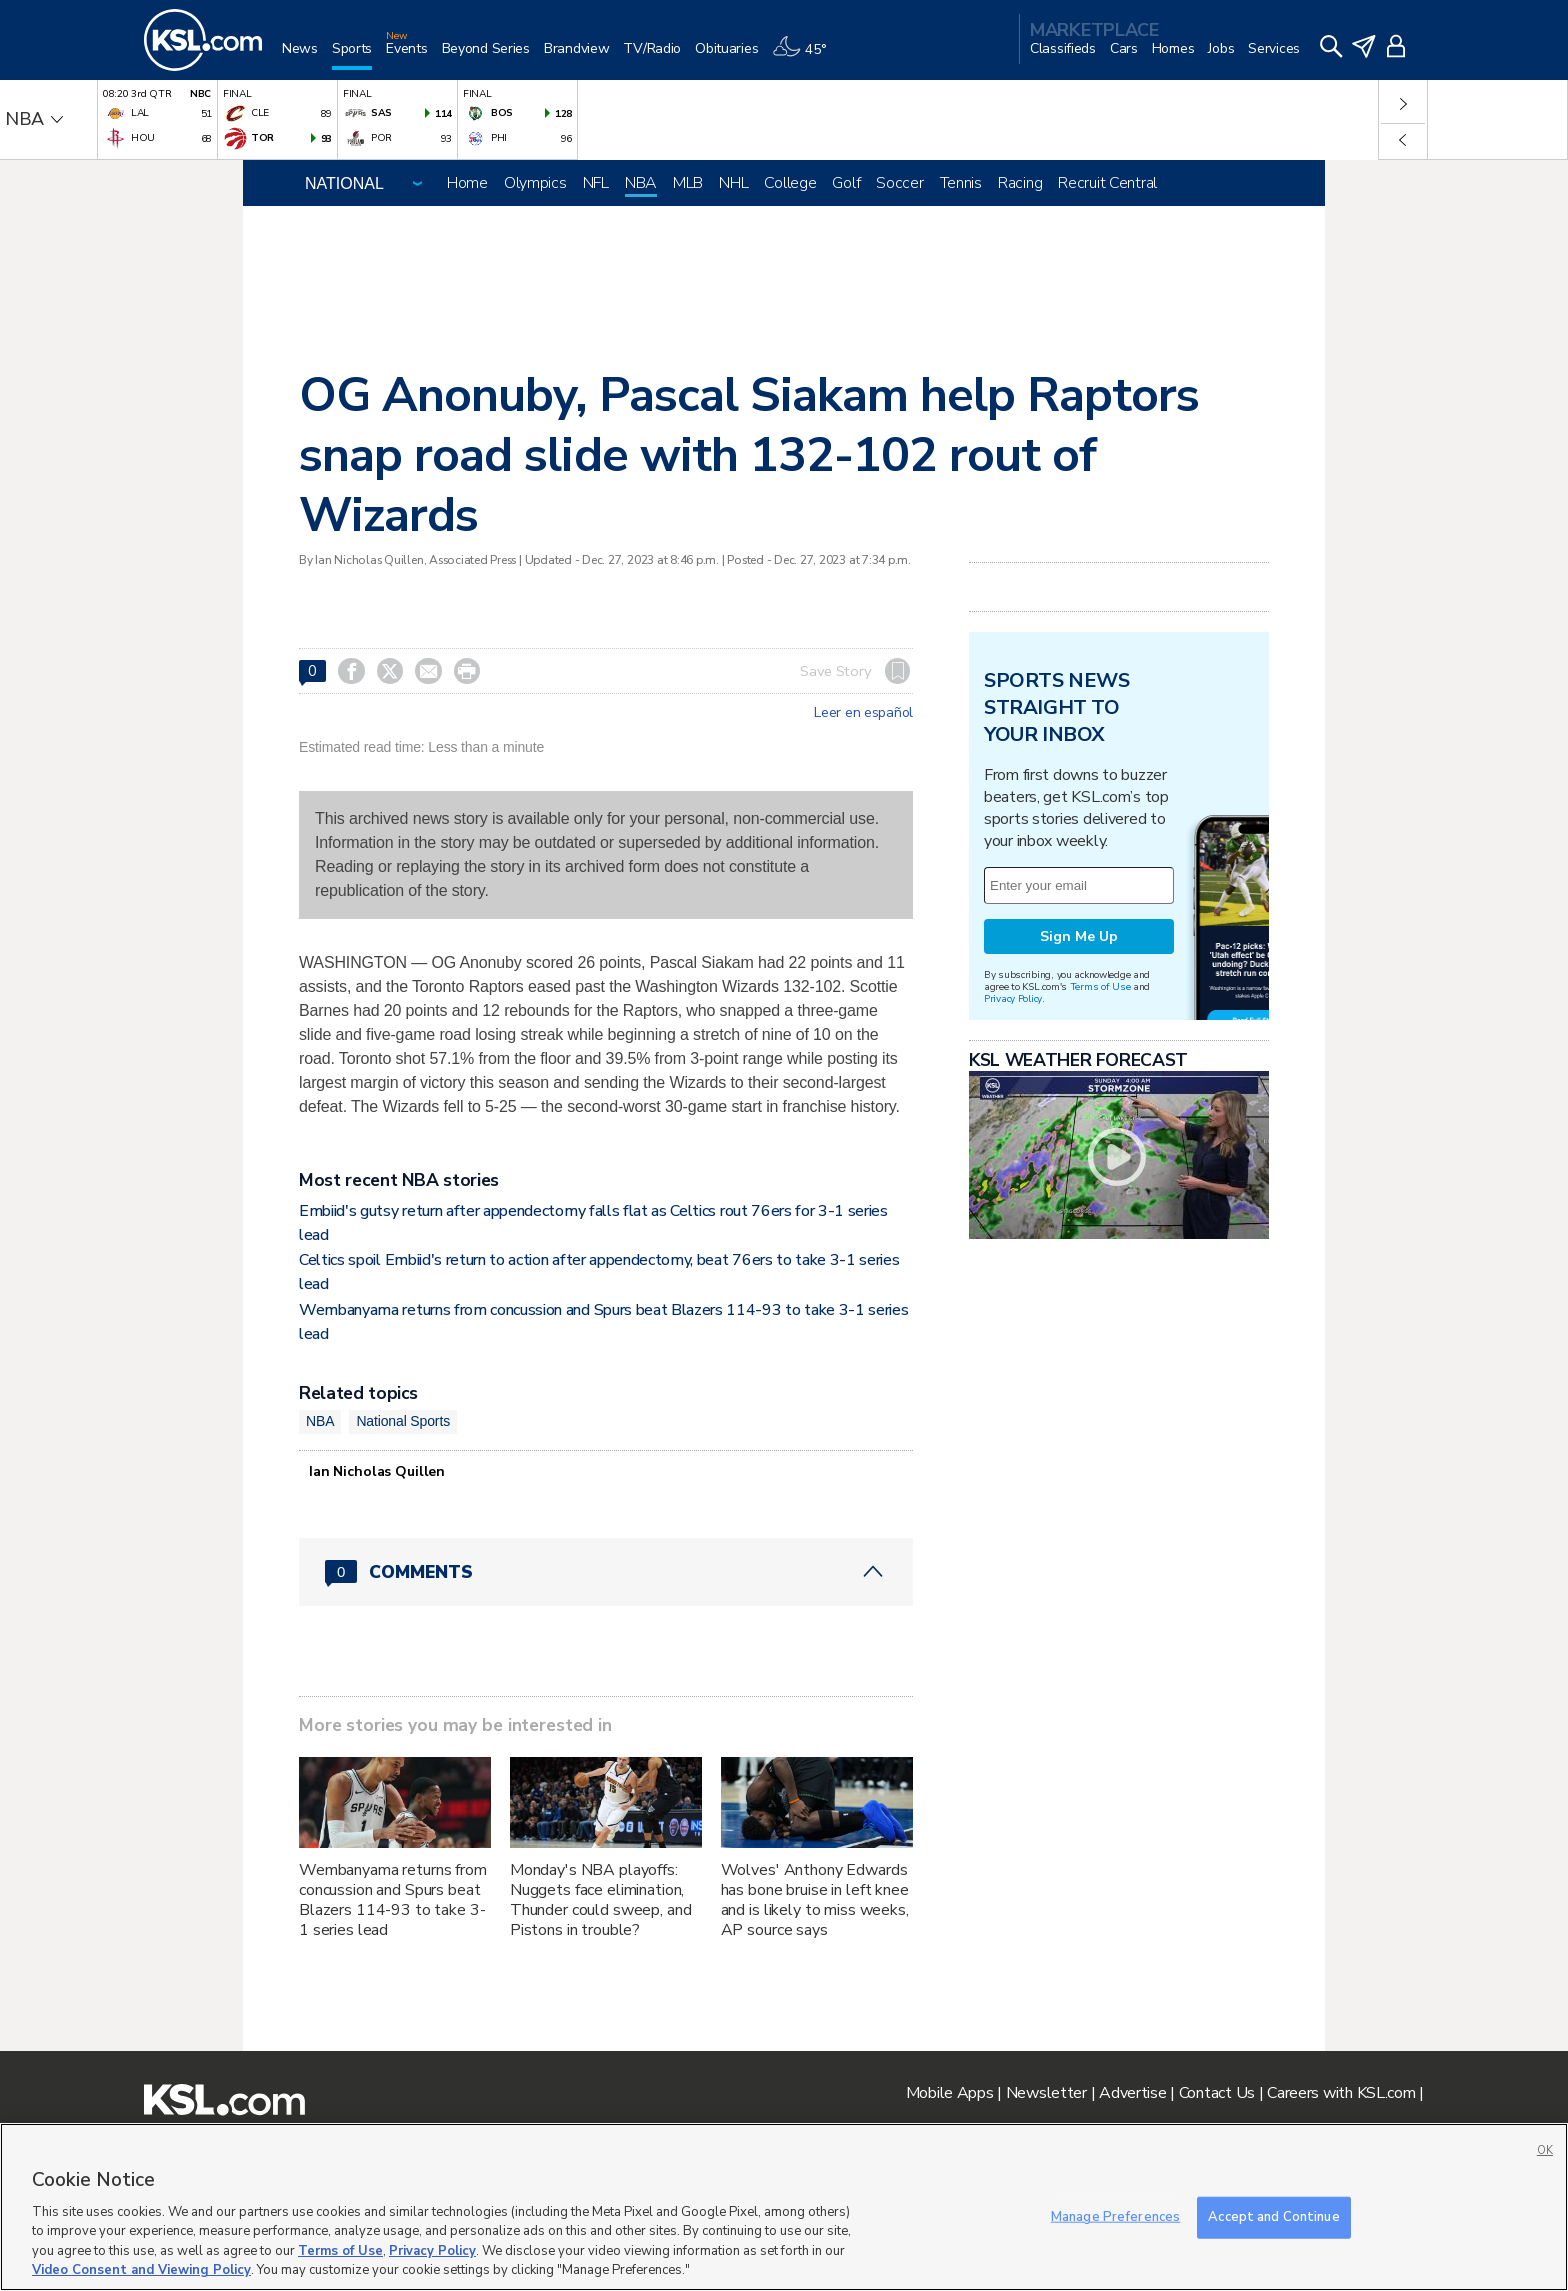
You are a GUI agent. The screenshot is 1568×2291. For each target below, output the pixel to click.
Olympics (535, 183)
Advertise (1132, 2093)
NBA (641, 183)
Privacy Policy (1013, 998)
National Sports (403, 1421)
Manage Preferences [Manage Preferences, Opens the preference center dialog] (1115, 2217)
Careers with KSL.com (1341, 2093)
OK (1545, 2150)
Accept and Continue (1273, 2217)
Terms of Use (1100, 986)
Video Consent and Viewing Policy (141, 2270)
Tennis (961, 183)
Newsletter (1046, 2093)
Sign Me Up (1079, 936)
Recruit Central (1107, 183)
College (790, 183)
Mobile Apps (950, 2093)
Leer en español (863, 713)
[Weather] (806, 56)
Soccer (899, 183)
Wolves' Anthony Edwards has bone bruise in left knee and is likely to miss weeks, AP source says (815, 1900)
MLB (688, 183)
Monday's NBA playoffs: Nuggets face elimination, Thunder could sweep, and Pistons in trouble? (601, 1900)
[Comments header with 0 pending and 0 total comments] (606, 1572)
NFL (596, 183)
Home (467, 183)
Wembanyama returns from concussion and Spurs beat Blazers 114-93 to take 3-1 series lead (393, 1900)
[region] (784, 2207)
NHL (733, 183)
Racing (1020, 183)
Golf (846, 183)
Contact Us (1217, 2093)
